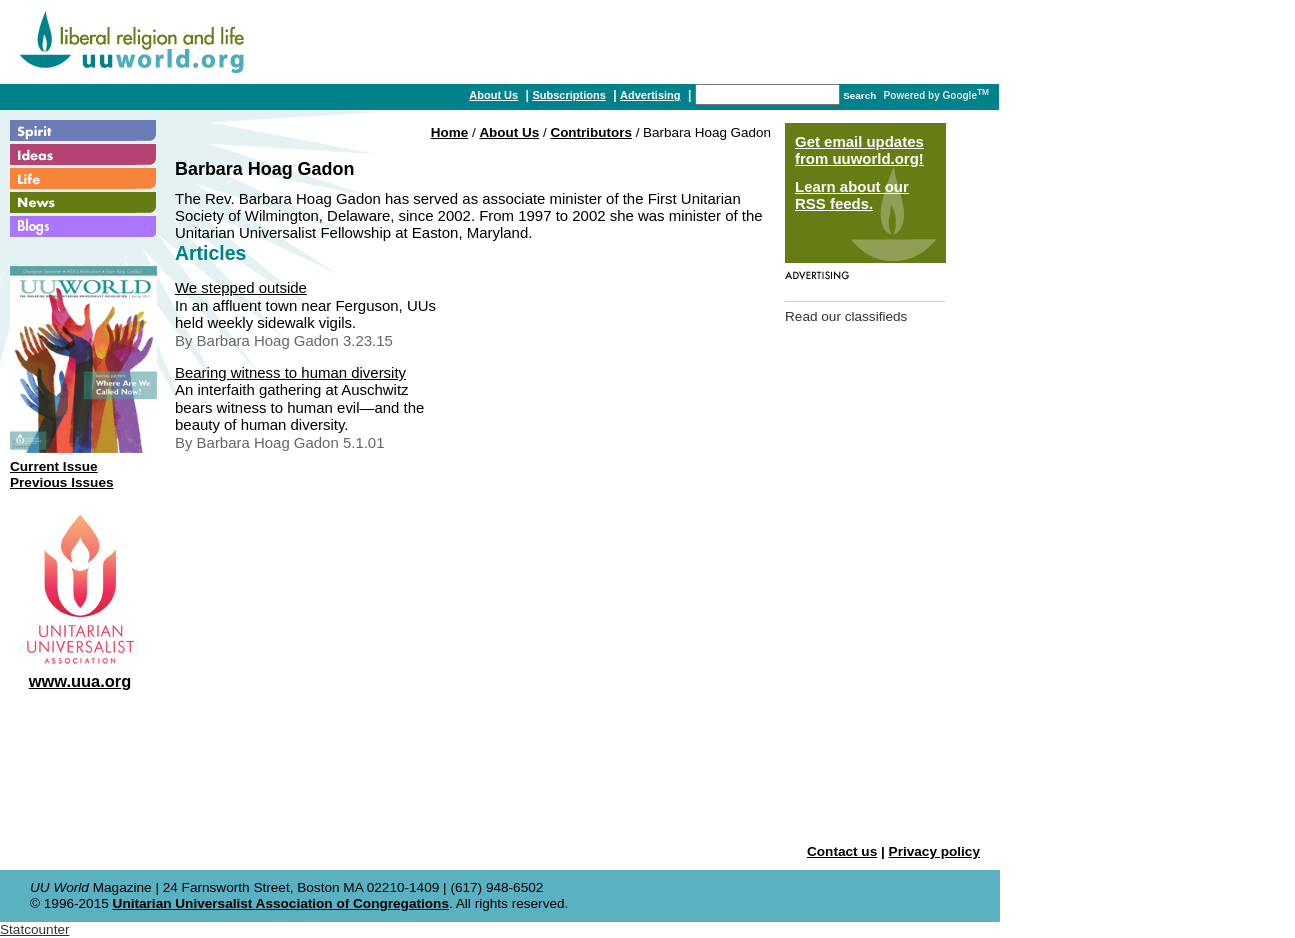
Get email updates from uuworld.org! (859, 150)
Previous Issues (62, 482)
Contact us (842, 851)
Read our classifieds (846, 316)
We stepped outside (241, 287)
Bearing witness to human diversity (290, 372)
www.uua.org (80, 681)
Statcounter (35, 929)
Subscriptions (568, 95)
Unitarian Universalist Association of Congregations (281, 903)
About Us (493, 95)
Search (859, 95)
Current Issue (54, 466)
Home (449, 132)
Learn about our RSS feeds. (852, 195)
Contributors (590, 132)
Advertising (650, 95)
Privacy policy (934, 851)
